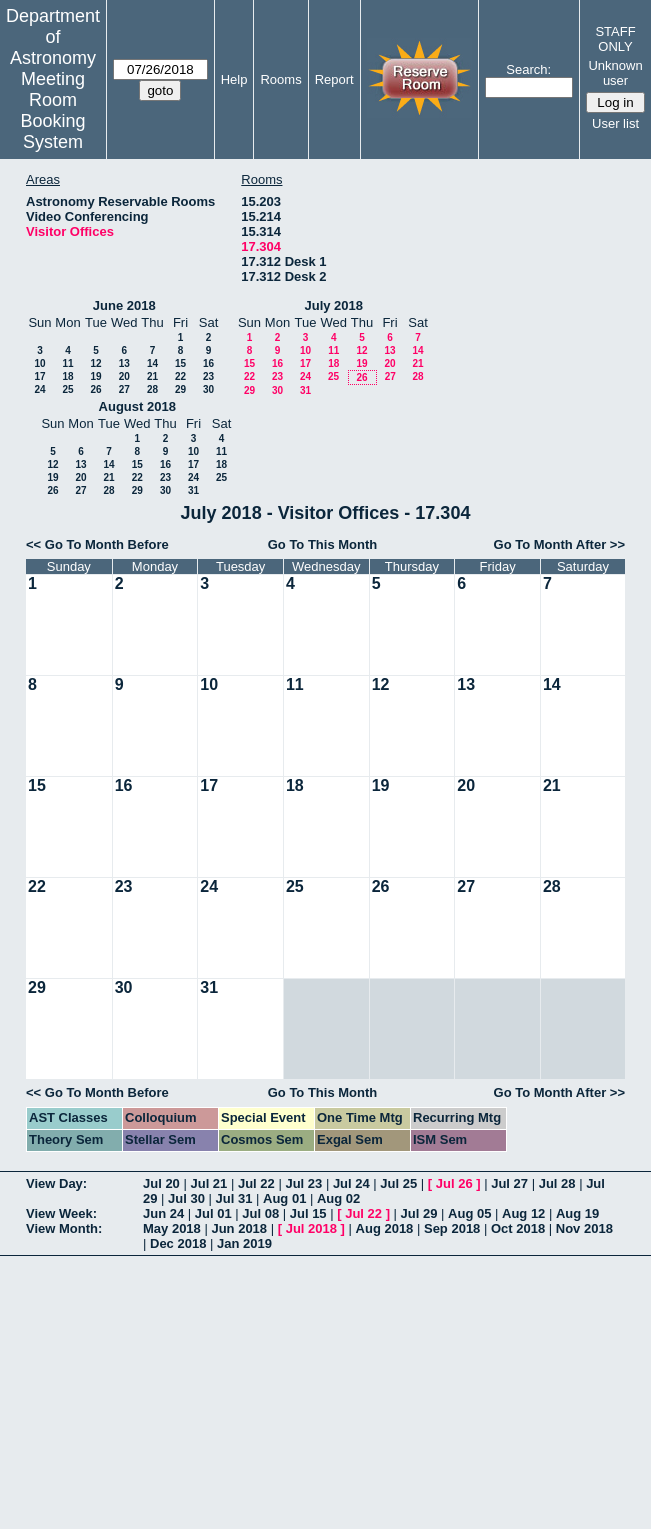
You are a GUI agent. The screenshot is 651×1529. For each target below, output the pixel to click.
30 (208, 389)
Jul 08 (260, 1213)
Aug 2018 (385, 1228)
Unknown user (615, 73)
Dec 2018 (178, 1243)
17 (39, 376)
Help (234, 79)
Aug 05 (469, 1213)
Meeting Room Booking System (52, 110)
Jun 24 (163, 1213)
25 (67, 389)
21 (152, 376)
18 (67, 376)
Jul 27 (509, 1183)
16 (208, 363)
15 (180, 363)
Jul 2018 (311, 1228)
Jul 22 (256, 1183)
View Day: (56, 1183)
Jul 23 (303, 1183)
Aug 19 (577, 1213)
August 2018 (137, 406)
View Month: (64, 1228)
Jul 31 (234, 1198)
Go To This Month (323, 544)
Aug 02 (338, 1198)
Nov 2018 (584, 1228)
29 (180, 389)
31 (305, 390)
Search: (528, 69)
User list (615, 123)
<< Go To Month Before (97, 544)
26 (95, 389)
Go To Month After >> (559, 544)
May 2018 (172, 1228)
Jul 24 (351, 1183)
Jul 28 (557, 1183)
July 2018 (333, 305)
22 (180, 376)
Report (334, 79)
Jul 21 (208, 1183)
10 (39, 363)
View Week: (61, 1213)
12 (95, 363)
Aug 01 (284, 1198)
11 (67, 363)
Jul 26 (454, 1183)
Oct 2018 (518, 1228)
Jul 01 (213, 1213)
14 (152, 363)
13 (124, 363)
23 (208, 376)
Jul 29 (419, 1213)
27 (124, 389)
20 (124, 376)
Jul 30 (186, 1198)
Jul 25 (398, 1183)
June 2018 (124, 305)
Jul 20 (161, 1183)
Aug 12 (523, 1213)
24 (39, 389)
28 (152, 389)
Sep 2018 (452, 1228)
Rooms (280, 79)
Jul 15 (308, 1213)
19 (95, 376)
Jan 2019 (244, 1243)
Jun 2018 (239, 1228)
